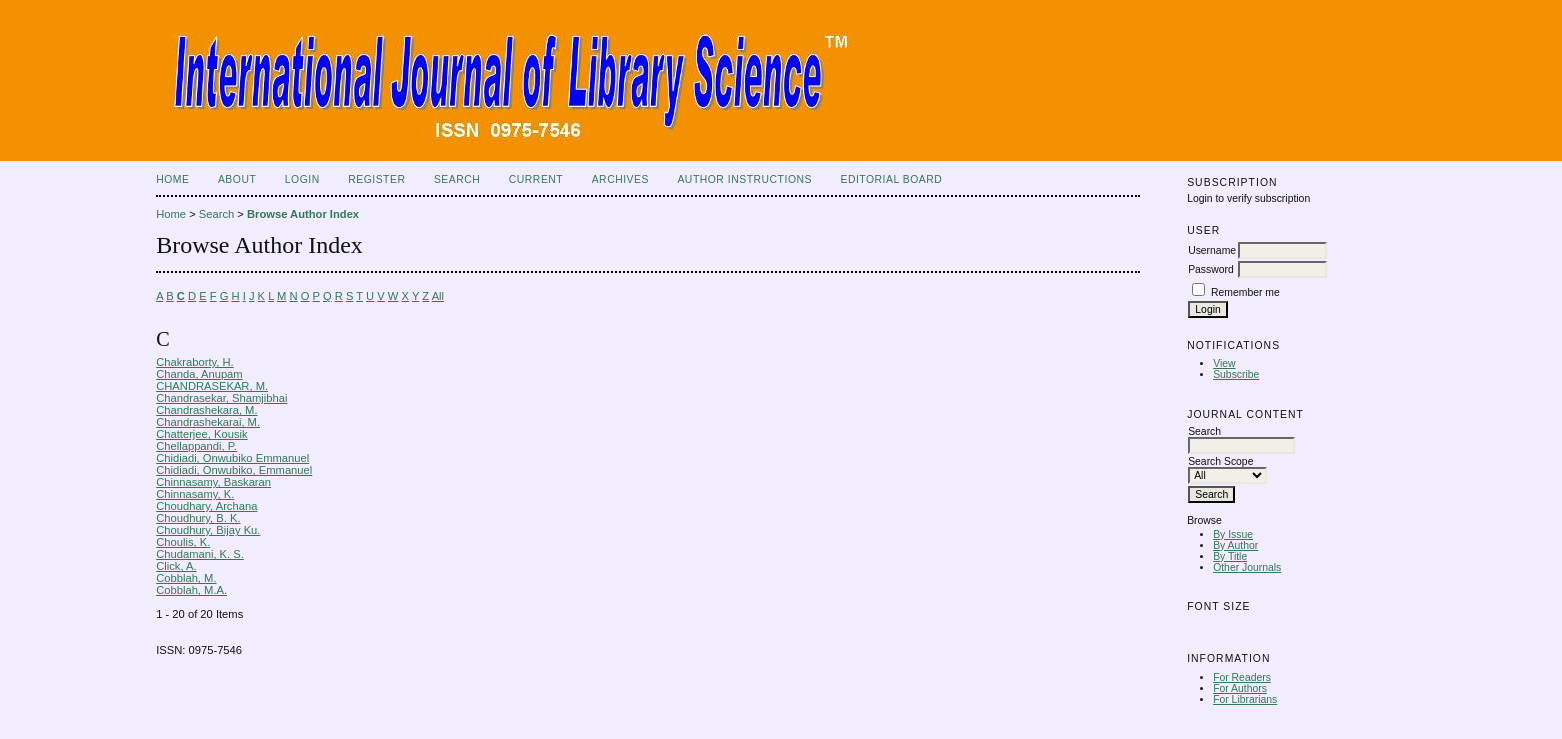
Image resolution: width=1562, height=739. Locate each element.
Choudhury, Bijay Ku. (208, 530)
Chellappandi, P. (196, 446)
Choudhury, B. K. (198, 518)
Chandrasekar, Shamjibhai (221, 398)
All (438, 296)
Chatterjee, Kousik (201, 434)
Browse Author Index (303, 214)
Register (376, 179)
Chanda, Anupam (199, 374)
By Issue (1233, 534)
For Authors (1240, 688)
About (237, 179)
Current (536, 179)
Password (1211, 269)
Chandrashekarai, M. (208, 422)
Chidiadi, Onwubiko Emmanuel (232, 458)
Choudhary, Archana (206, 506)
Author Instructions (744, 179)
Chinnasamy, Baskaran (213, 482)
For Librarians (1245, 699)
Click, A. (176, 566)
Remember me (1245, 292)
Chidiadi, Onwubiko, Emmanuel (234, 470)
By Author (1235, 545)
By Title (1230, 556)
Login (302, 179)
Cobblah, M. (186, 578)
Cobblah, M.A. (191, 590)
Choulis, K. (183, 542)
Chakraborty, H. (195, 362)
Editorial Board (891, 179)
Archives (620, 179)
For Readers (1242, 677)
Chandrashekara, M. (206, 410)
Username (1212, 250)
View (1224, 363)
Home (172, 179)
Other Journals (1247, 567)
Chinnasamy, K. (195, 494)
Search (457, 179)
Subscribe (1236, 374)
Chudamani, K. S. (200, 554)
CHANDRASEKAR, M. (212, 386)
